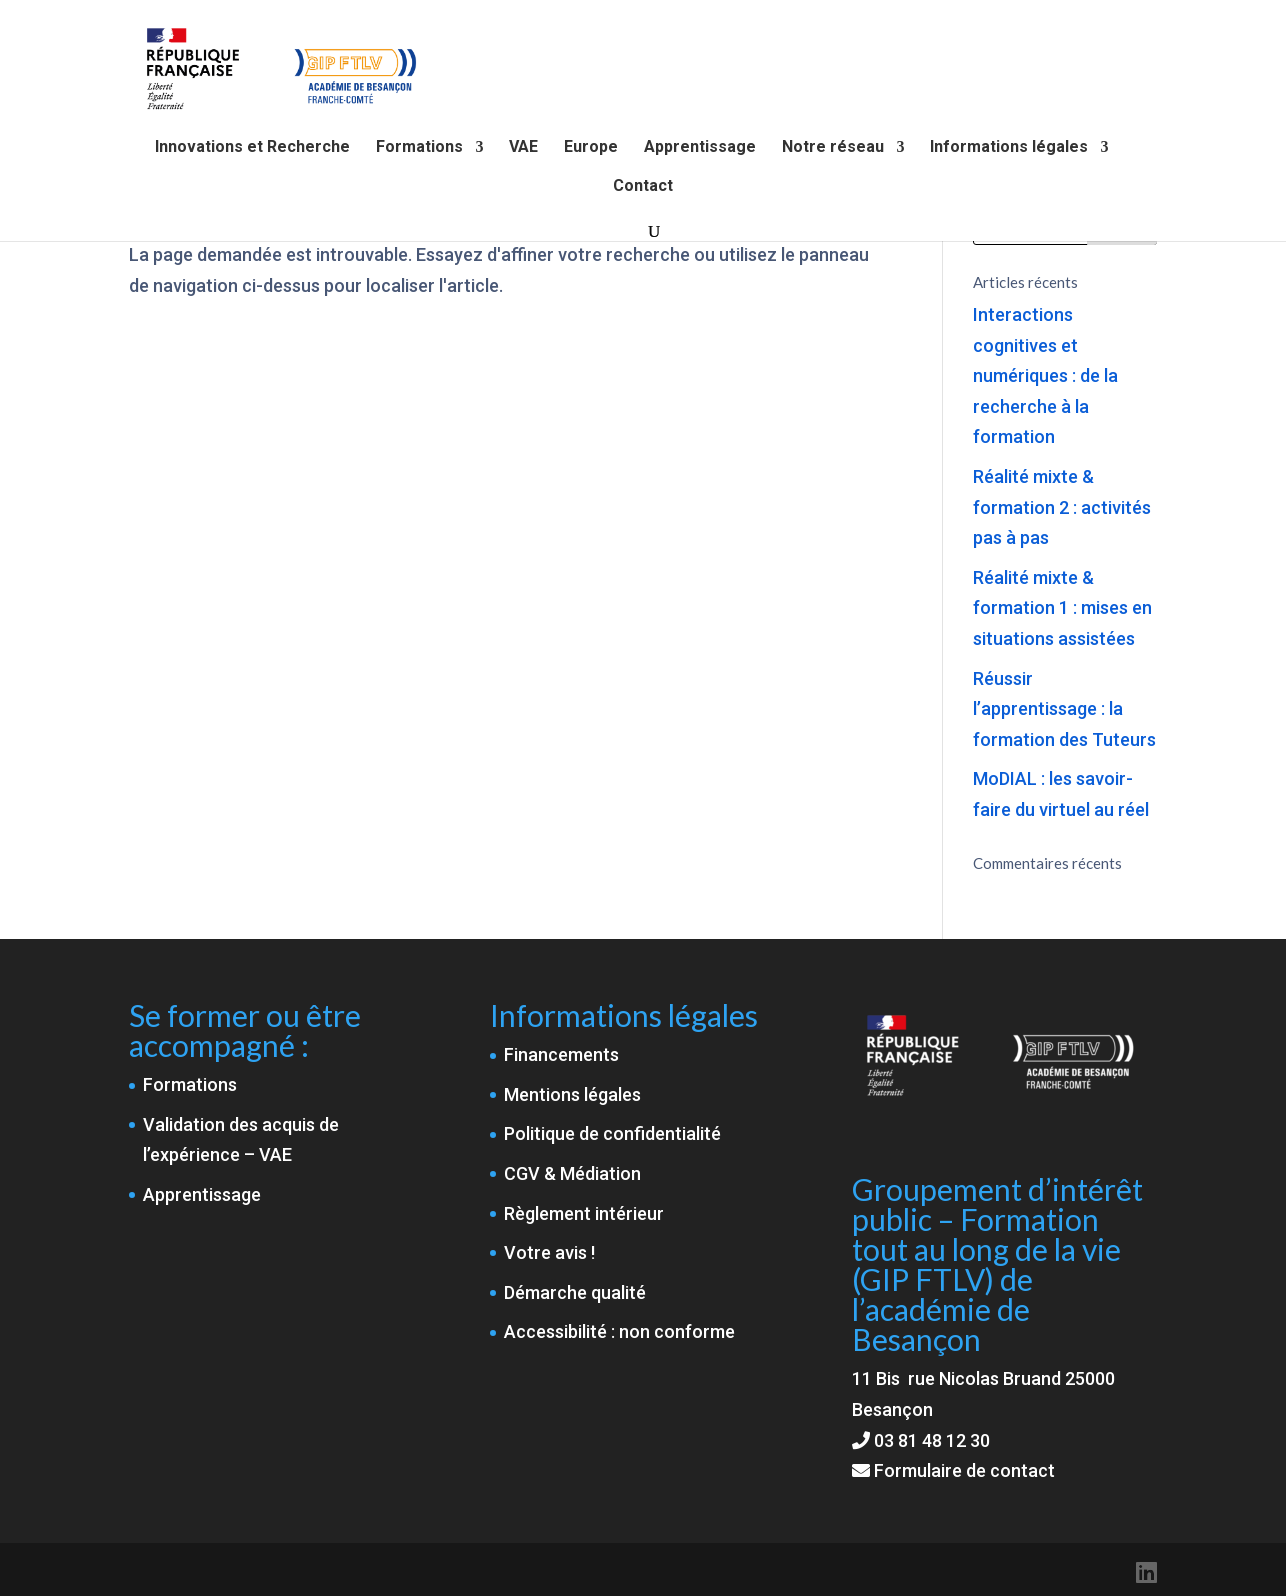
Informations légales (1009, 148)
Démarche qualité (575, 1292)
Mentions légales (572, 1094)
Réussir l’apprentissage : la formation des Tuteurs (1064, 709)
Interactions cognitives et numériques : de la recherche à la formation (1045, 375)
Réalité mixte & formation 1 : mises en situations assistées (1062, 608)
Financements (561, 1054)
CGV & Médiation (572, 1173)
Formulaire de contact (953, 1470)
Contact (643, 187)
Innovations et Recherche (252, 148)
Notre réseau (833, 148)
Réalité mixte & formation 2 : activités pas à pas (1062, 507)
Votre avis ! (549, 1252)
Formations (419, 148)
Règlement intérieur (584, 1213)
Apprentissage (700, 148)
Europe (591, 148)
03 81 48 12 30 (932, 1440)
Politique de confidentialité (612, 1133)
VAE (523, 148)
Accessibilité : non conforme (619, 1331)
